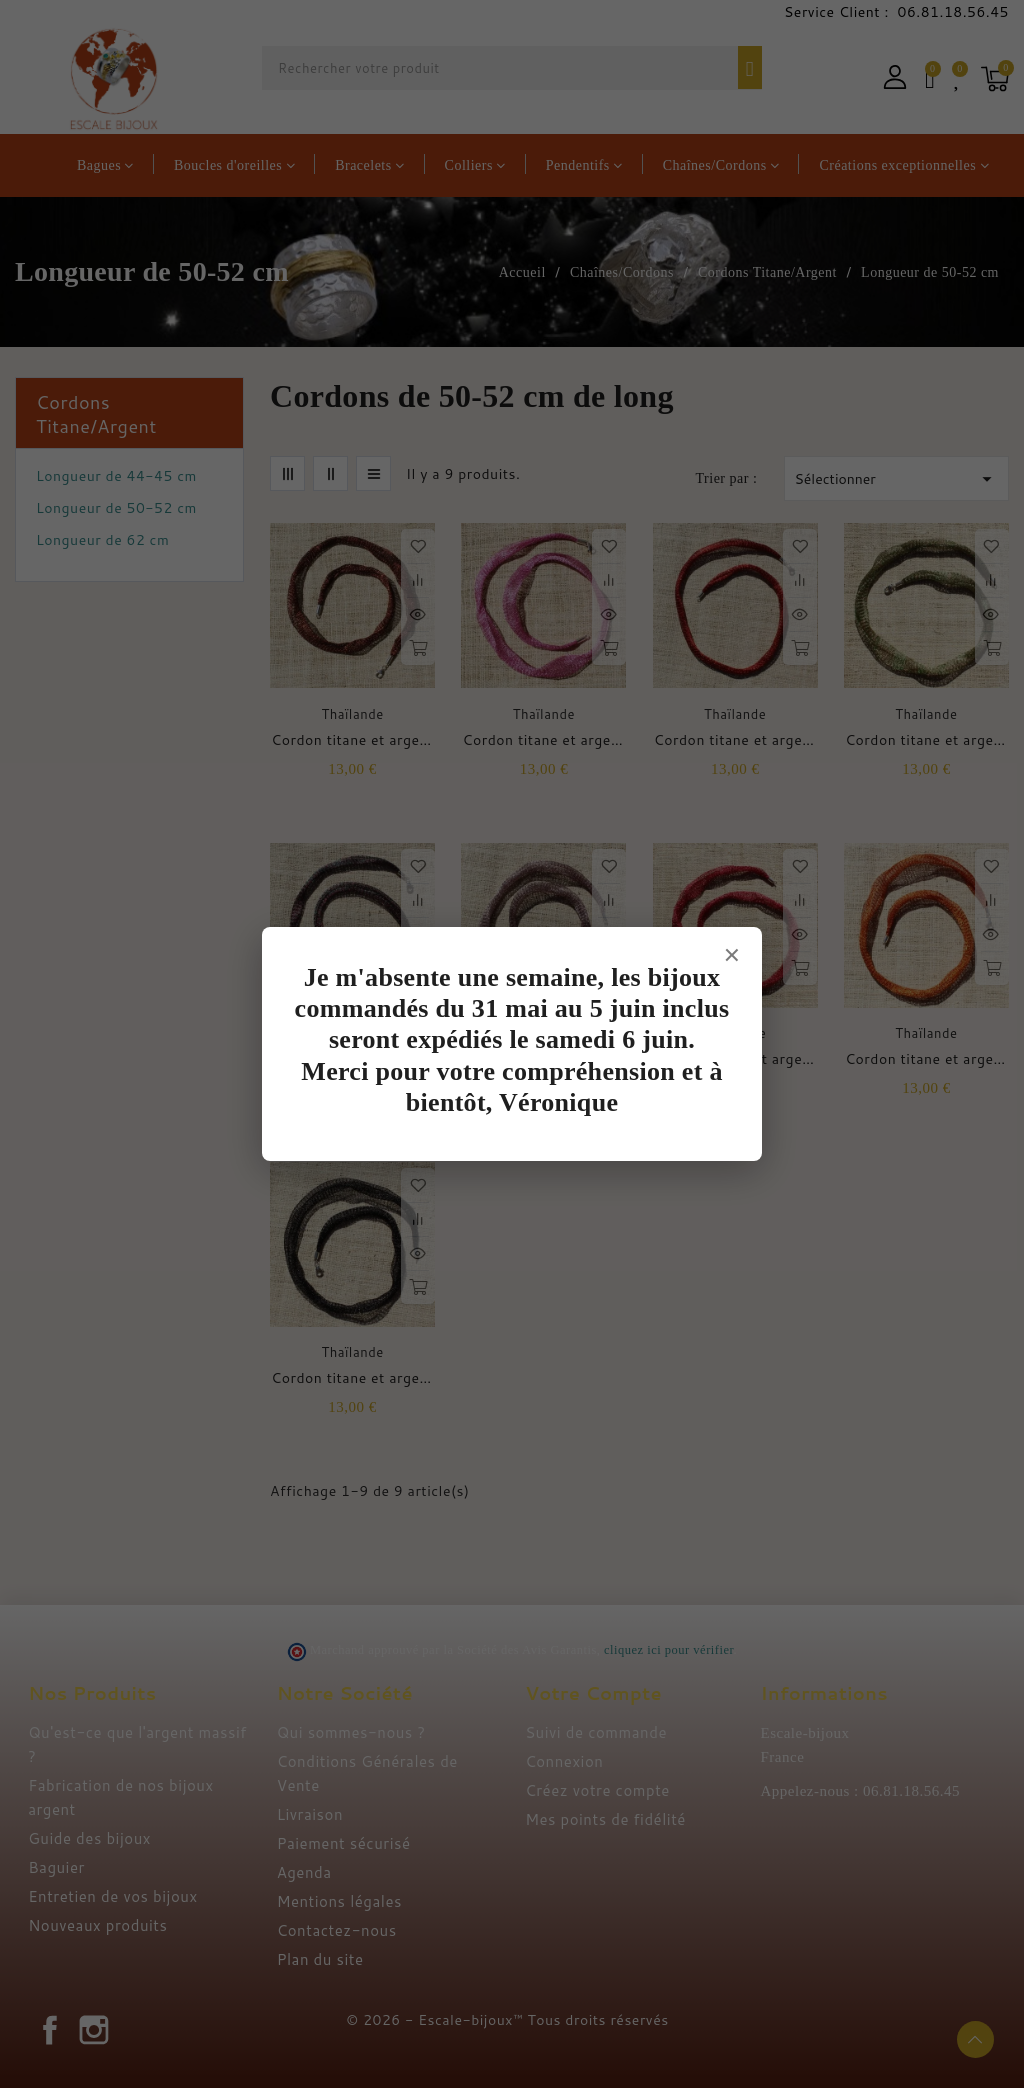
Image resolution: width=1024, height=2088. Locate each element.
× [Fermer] (732, 953)
